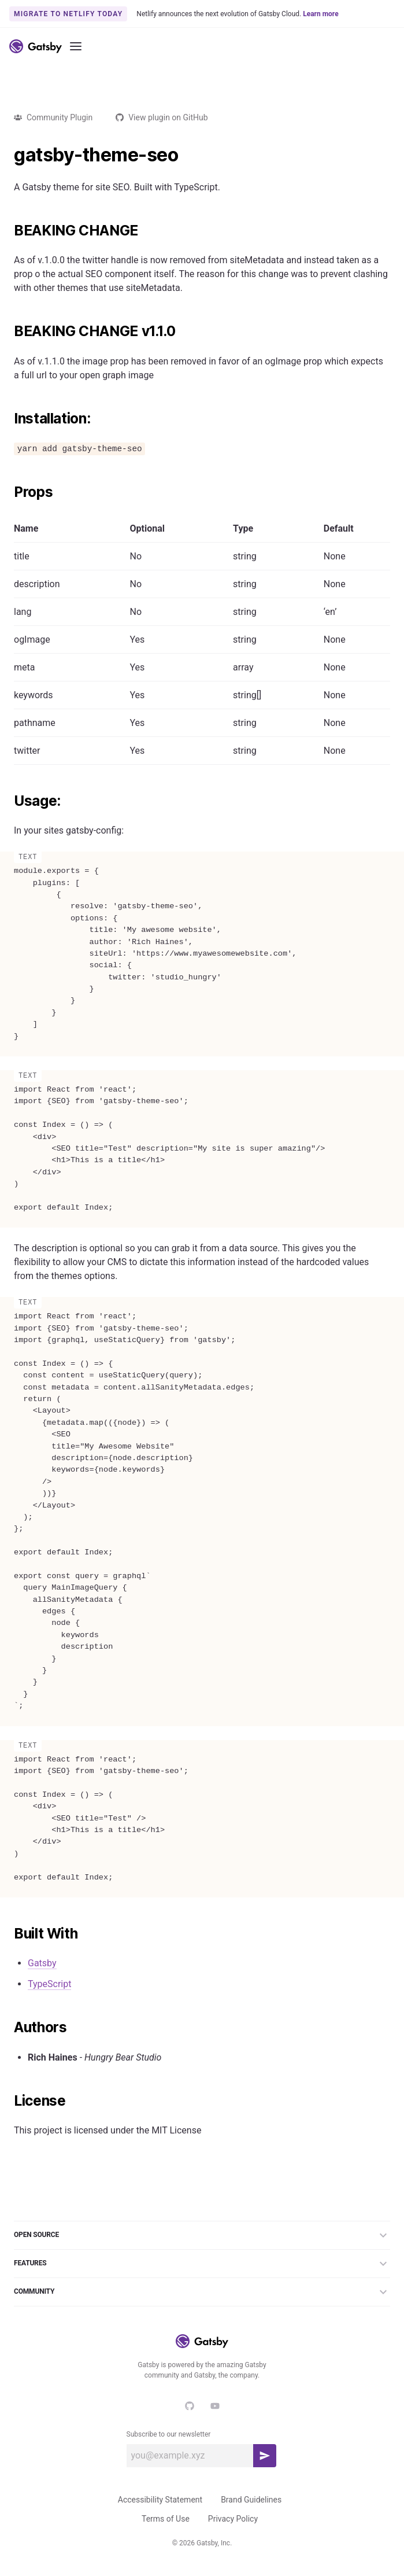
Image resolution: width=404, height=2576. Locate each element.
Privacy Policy (233, 2518)
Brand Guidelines (251, 2499)
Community (202, 2292)
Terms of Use (166, 2518)
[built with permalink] (8, 1934)
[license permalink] (8, 2101)
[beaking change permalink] (8, 230)
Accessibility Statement (160, 2499)
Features (202, 2264)
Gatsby (42, 1963)
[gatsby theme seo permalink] (8, 155)
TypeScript (49, 1983)
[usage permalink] (8, 801)
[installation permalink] (8, 419)
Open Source (202, 2235)
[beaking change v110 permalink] (8, 331)
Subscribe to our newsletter (169, 2434)
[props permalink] (8, 492)
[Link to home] (35, 46)
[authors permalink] (8, 2027)
